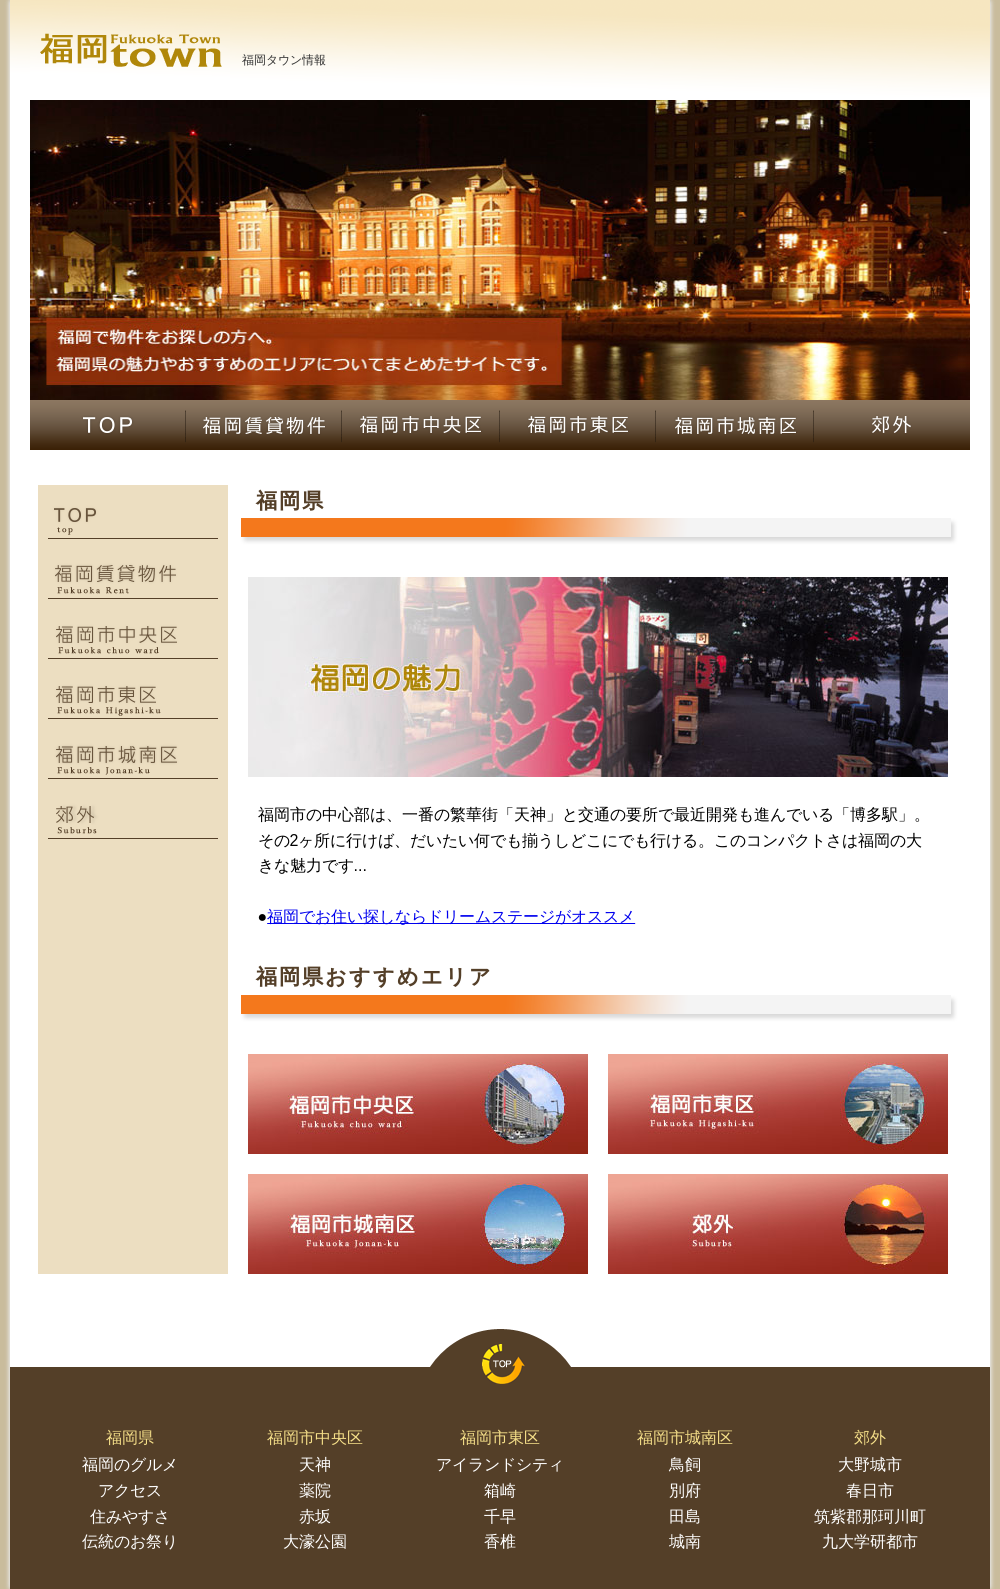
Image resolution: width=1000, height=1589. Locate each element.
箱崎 (500, 1490)
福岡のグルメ (130, 1464)
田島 (685, 1516)
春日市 (870, 1490)
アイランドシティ (500, 1464)
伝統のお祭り (130, 1541)
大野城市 (870, 1464)
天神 (315, 1464)
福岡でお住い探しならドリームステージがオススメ (451, 916)
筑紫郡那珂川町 (870, 1516)
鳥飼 (685, 1464)
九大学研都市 (870, 1541)
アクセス (130, 1490)
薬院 (315, 1490)
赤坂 (315, 1516)
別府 (685, 1490)
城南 (685, 1541)
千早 (500, 1516)
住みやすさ (130, 1516)
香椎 (500, 1541)
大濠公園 (315, 1541)
